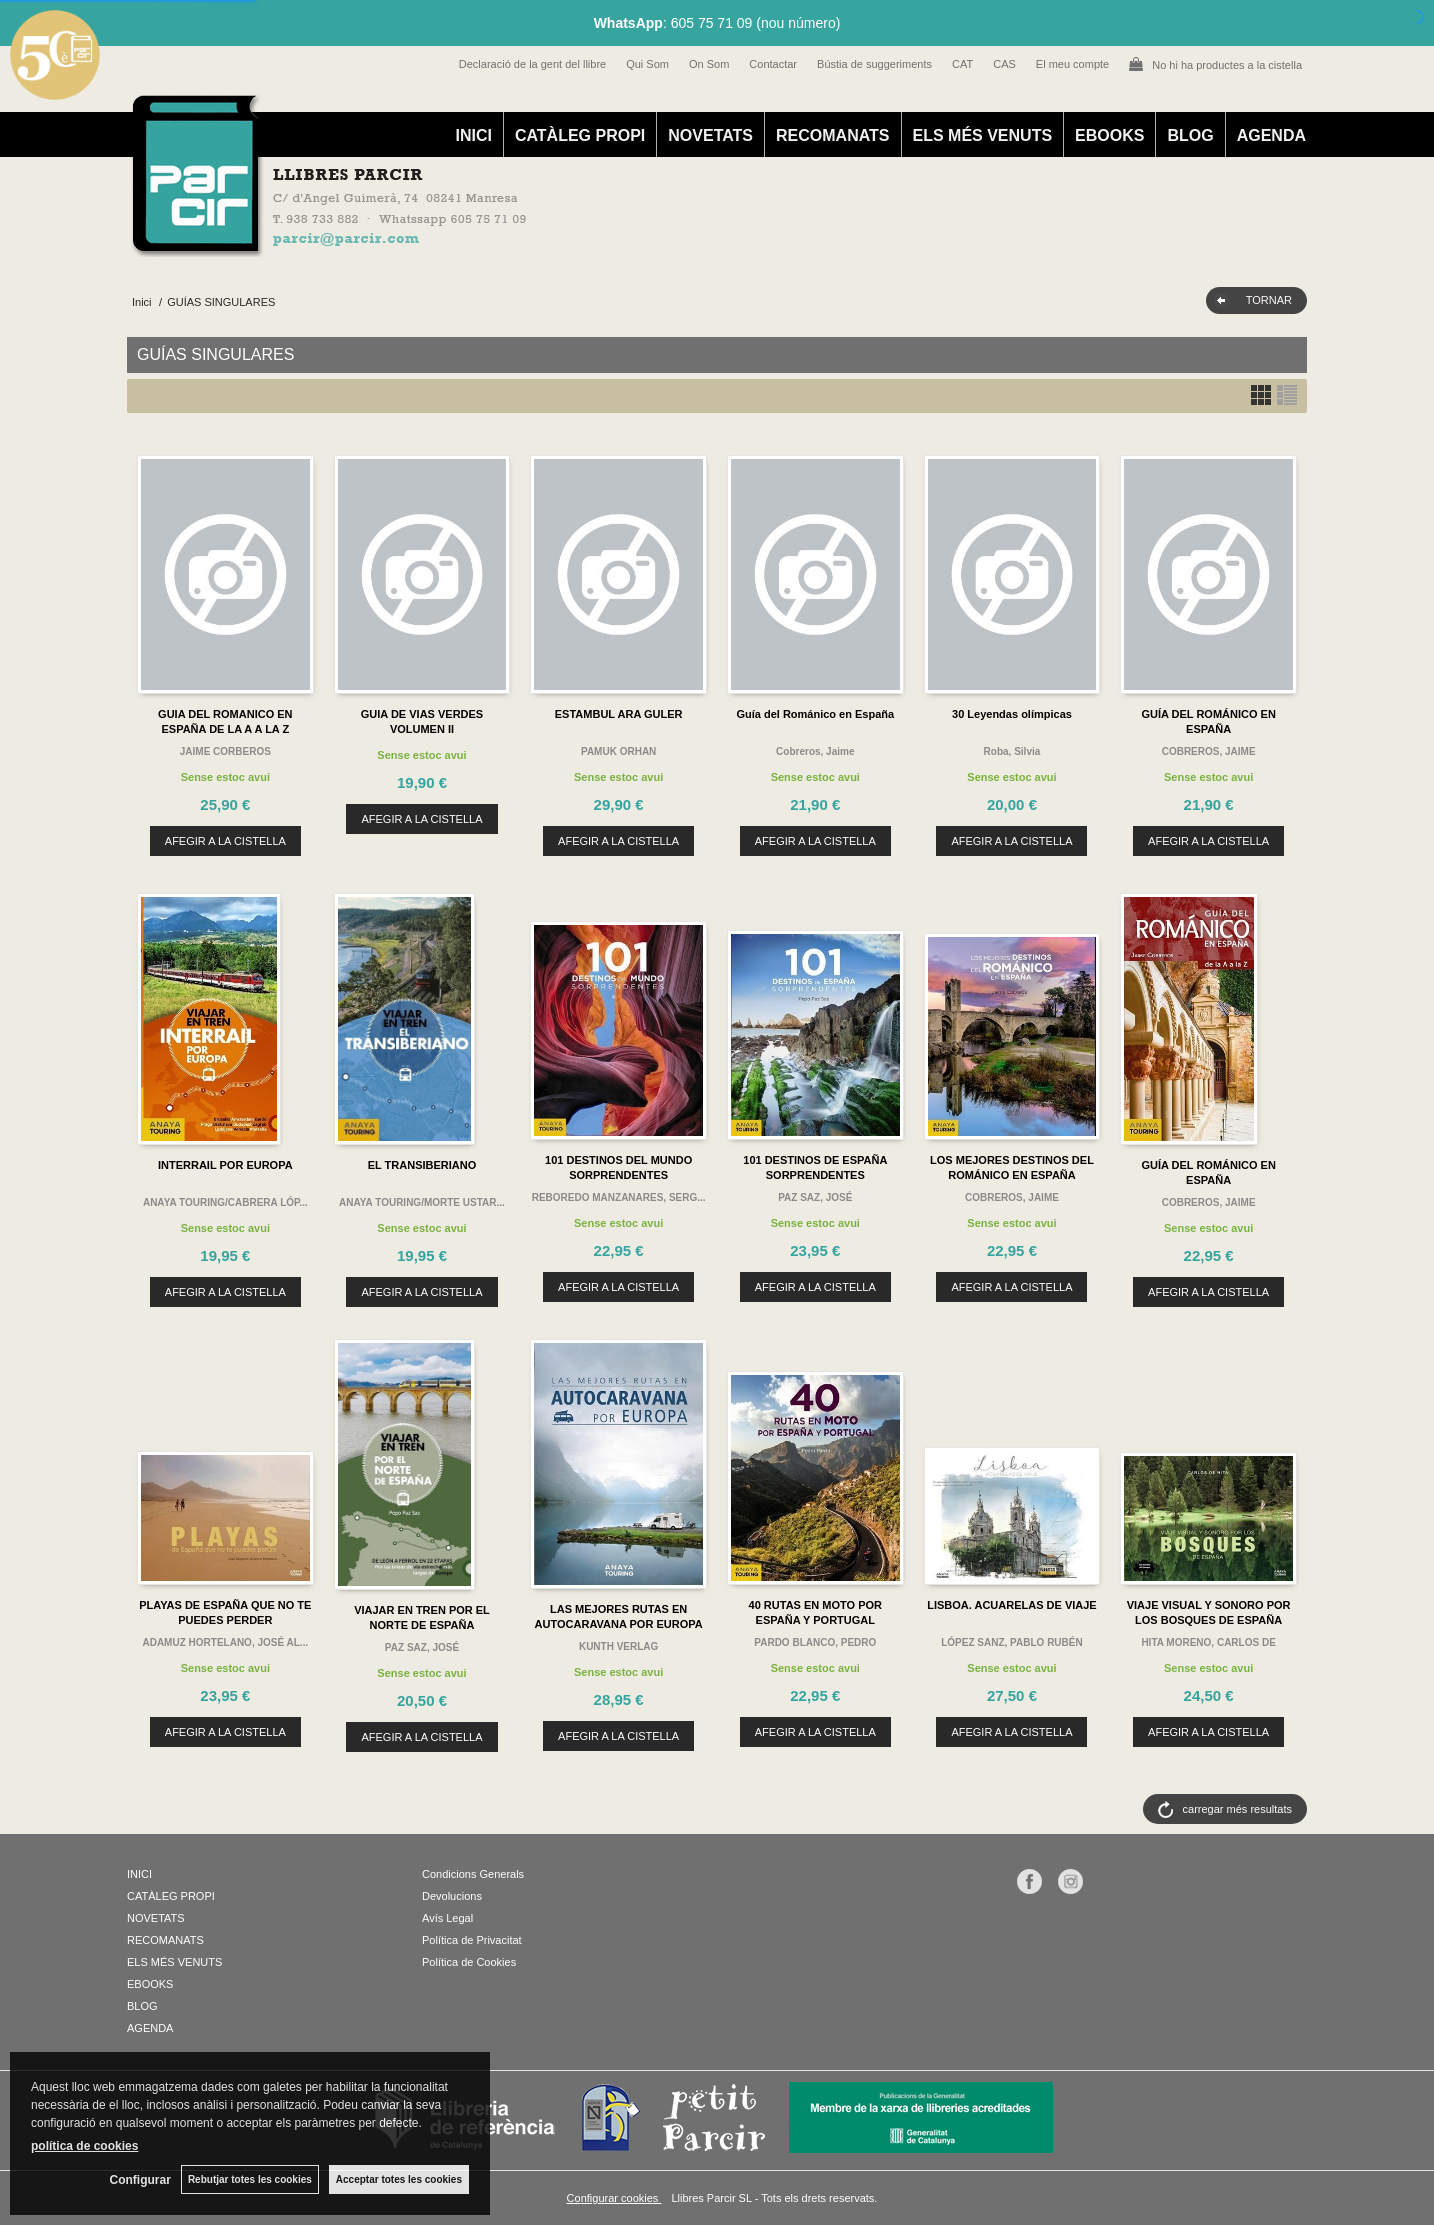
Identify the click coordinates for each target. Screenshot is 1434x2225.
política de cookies (84, 2146)
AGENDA (1271, 135)
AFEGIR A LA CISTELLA (225, 841)
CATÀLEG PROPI (580, 135)
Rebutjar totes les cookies (250, 2179)
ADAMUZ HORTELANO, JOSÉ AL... (225, 1642)
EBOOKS (1109, 135)
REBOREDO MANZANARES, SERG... (619, 1197)
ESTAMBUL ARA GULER (619, 714)
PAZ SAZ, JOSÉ (815, 1197)
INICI (473, 135)
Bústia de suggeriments (874, 64)
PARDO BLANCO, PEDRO (815, 1642)
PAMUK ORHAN (618, 751)
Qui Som (647, 64)
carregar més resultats (1237, 1809)
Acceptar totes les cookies (399, 2179)
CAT (962, 64)
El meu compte (1072, 64)
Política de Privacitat (472, 1940)
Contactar (773, 64)
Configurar (140, 2180)
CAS (1004, 64)
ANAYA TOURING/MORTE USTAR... (422, 1202)
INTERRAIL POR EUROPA (225, 1165)
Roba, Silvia (1012, 751)
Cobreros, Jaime (815, 751)
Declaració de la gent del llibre (532, 64)
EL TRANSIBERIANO (422, 1165)
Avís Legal (447, 1918)
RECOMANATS (832, 135)
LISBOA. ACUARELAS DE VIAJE (1012, 1605)
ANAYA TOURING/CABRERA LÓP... (225, 1202)
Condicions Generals (473, 1874)
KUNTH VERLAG (618, 1646)
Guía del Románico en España (815, 714)
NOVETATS (710, 135)
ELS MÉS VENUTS (983, 135)
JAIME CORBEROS (225, 751)
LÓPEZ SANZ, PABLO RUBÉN (1011, 1642)
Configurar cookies (614, 2198)
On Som (709, 64)
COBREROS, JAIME (1209, 751)
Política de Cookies (469, 1962)
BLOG (1190, 135)
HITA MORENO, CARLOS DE (1208, 1642)
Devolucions (452, 1896)
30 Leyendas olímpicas (1012, 714)
